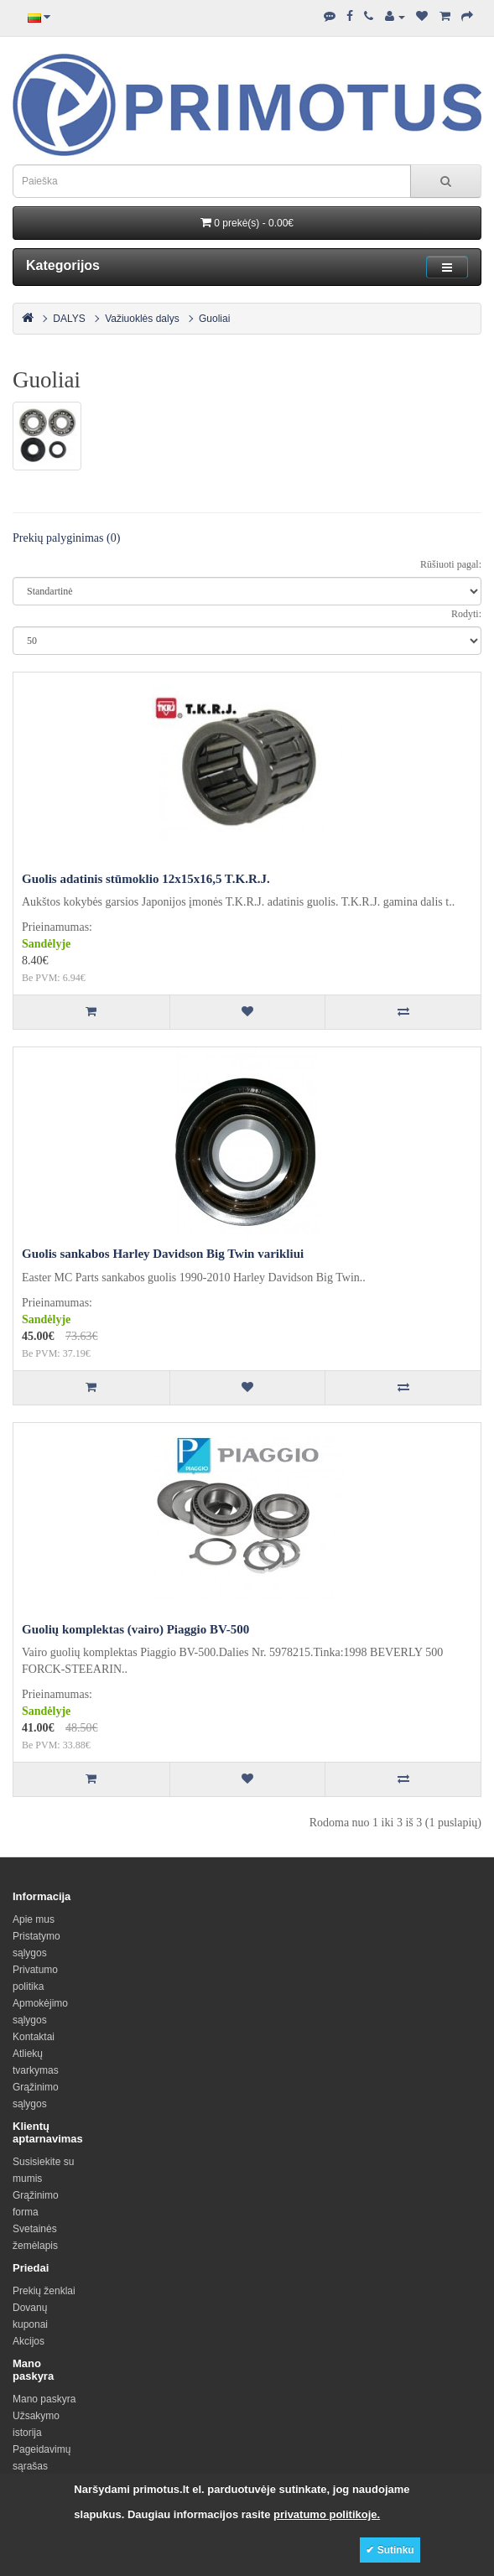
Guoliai (214, 319)
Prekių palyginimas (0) (66, 538)
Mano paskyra (44, 2399)
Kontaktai (34, 2037)
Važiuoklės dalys (142, 319)
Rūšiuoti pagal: (450, 564)
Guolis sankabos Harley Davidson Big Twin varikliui (163, 1253)
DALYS (69, 319)
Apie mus (34, 1919)
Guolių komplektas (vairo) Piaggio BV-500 (135, 1629)
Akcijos (28, 2341)
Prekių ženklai (44, 2291)
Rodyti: (466, 614)
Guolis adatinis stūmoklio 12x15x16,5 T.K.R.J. (146, 879)
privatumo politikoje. (326, 2514)
